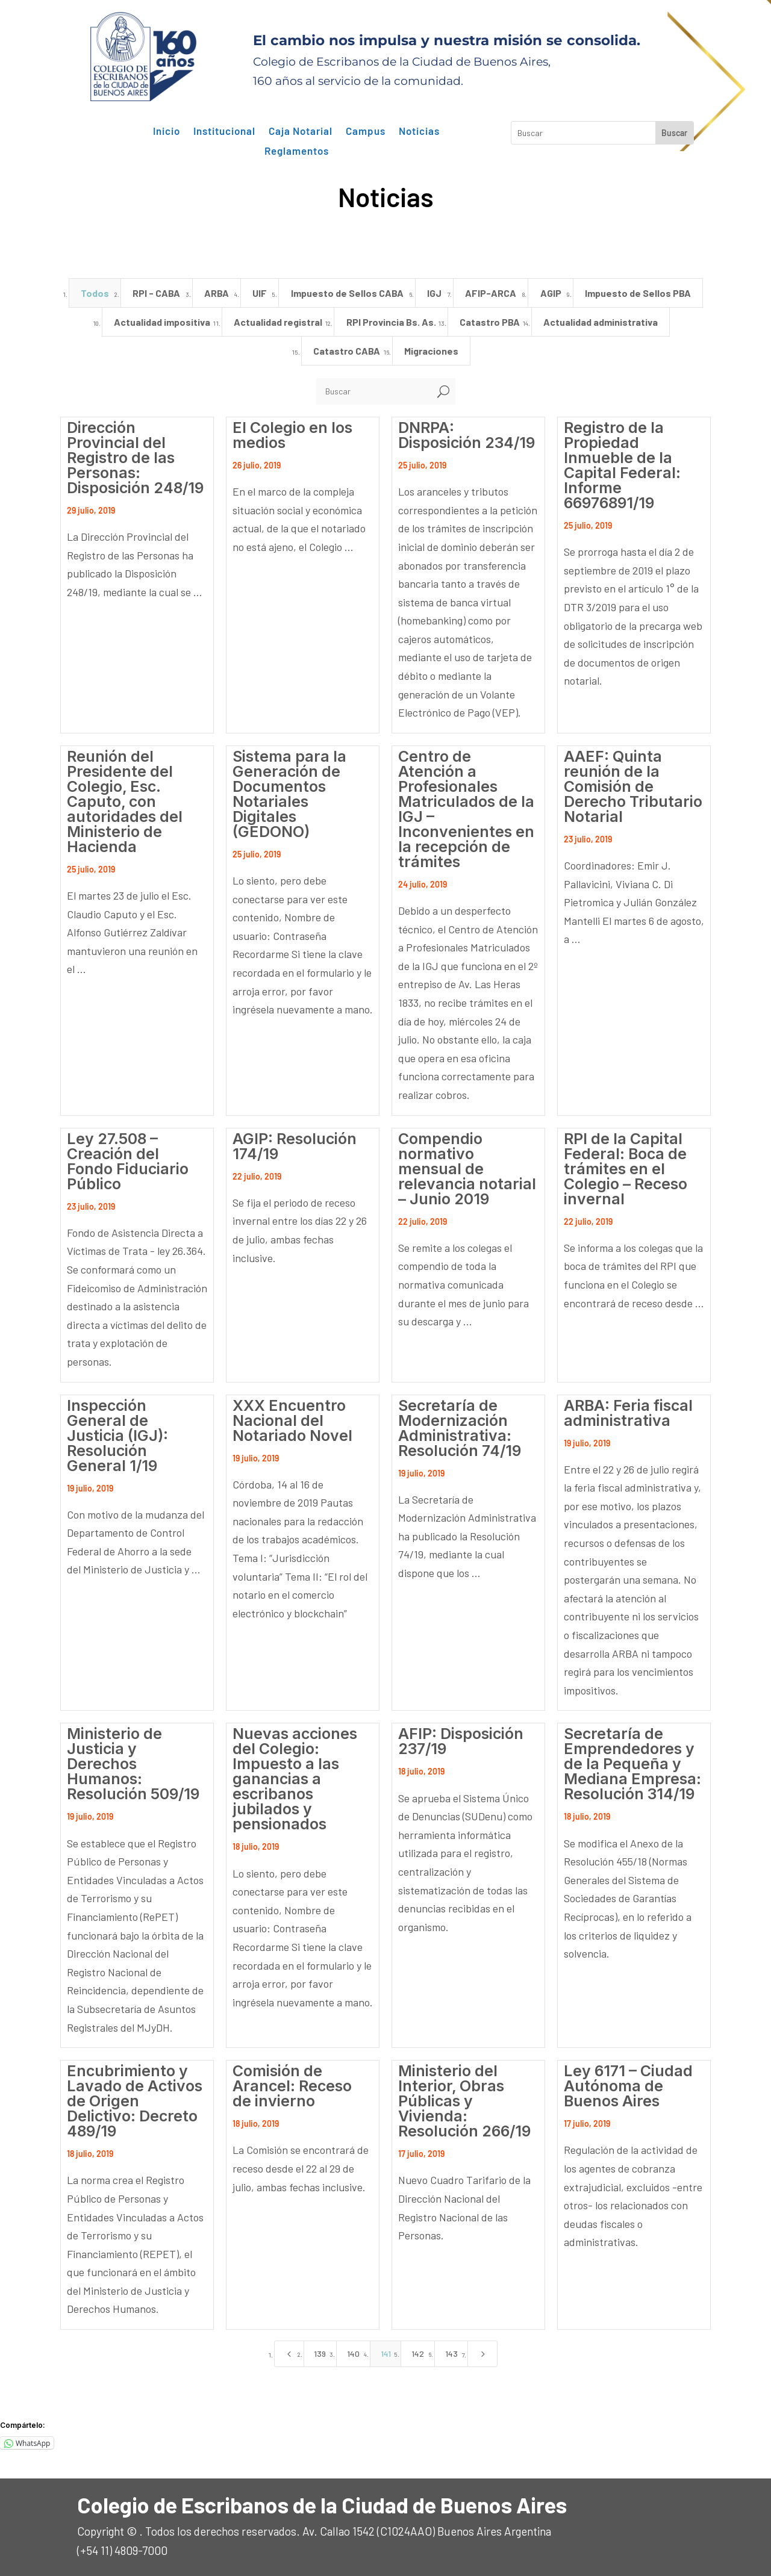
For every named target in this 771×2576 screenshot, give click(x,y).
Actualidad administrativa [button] (600, 322)
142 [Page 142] (417, 2353)
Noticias (419, 131)
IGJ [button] (434, 293)
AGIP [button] (550, 293)
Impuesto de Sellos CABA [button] (347, 293)
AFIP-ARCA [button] (490, 293)
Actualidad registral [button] (278, 322)
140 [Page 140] (353, 2353)
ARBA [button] (216, 293)
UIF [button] (259, 293)
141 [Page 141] (386, 2353)
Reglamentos (296, 151)
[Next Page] (482, 2354)
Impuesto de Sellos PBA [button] (638, 293)
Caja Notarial (300, 131)
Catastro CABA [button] (346, 350)
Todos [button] (95, 293)
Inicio (166, 131)
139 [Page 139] (320, 2353)
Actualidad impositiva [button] (162, 322)
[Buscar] (373, 391)
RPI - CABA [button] (156, 293)
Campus (366, 131)
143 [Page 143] (451, 2353)
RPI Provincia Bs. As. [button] (391, 322)
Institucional (224, 131)
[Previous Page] (289, 2354)
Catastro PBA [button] (490, 322)
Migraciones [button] (431, 350)
